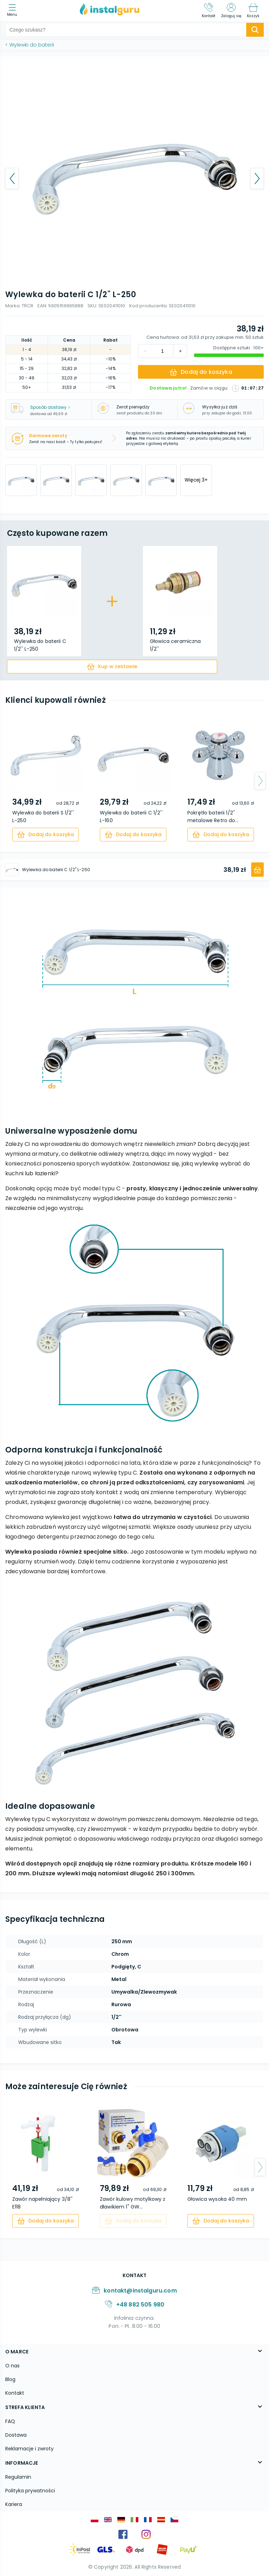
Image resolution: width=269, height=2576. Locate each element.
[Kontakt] (209, 10)
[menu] (14, 11)
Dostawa (16, 2434)
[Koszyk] (253, 10)
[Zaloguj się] (231, 10)
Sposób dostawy (50, 407)
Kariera (13, 2504)
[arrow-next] (260, 781)
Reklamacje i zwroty (29, 2448)
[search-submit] (255, 30)
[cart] (112, 666)
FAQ (10, 2421)
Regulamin (18, 2476)
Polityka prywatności (30, 2490)
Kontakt (14, 2392)
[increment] (145, 351)
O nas (12, 2365)
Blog (10, 2379)
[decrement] (180, 351)
